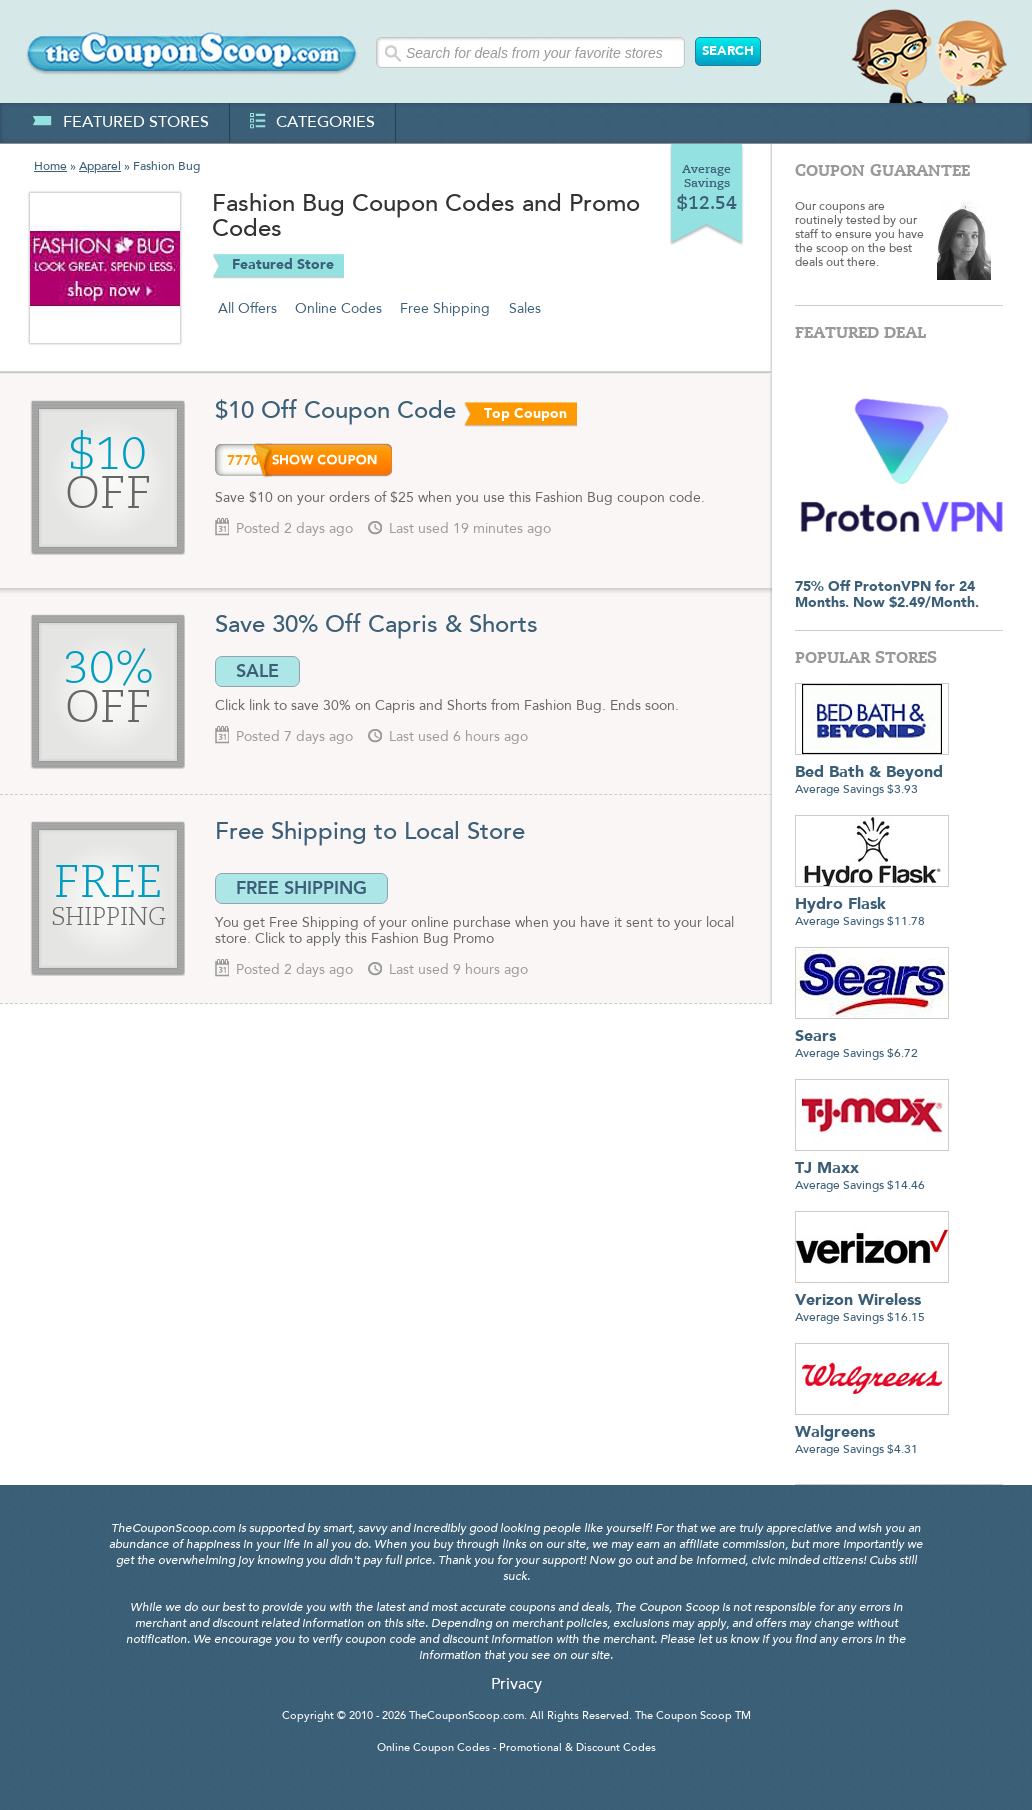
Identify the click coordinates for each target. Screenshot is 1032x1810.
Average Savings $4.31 (872, 1433)
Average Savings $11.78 (872, 905)
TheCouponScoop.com (466, 1716)
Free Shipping (445, 309)
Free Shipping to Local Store (370, 833)
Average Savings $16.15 (872, 1301)
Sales (525, 309)
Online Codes (338, 309)
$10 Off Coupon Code (335, 412)
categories (312, 123)
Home (50, 167)
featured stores (120, 123)
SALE (257, 671)
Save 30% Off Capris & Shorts (380, 626)
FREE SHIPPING (301, 888)
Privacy (516, 1685)
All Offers (247, 309)
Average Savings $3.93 (872, 773)
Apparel (100, 167)
